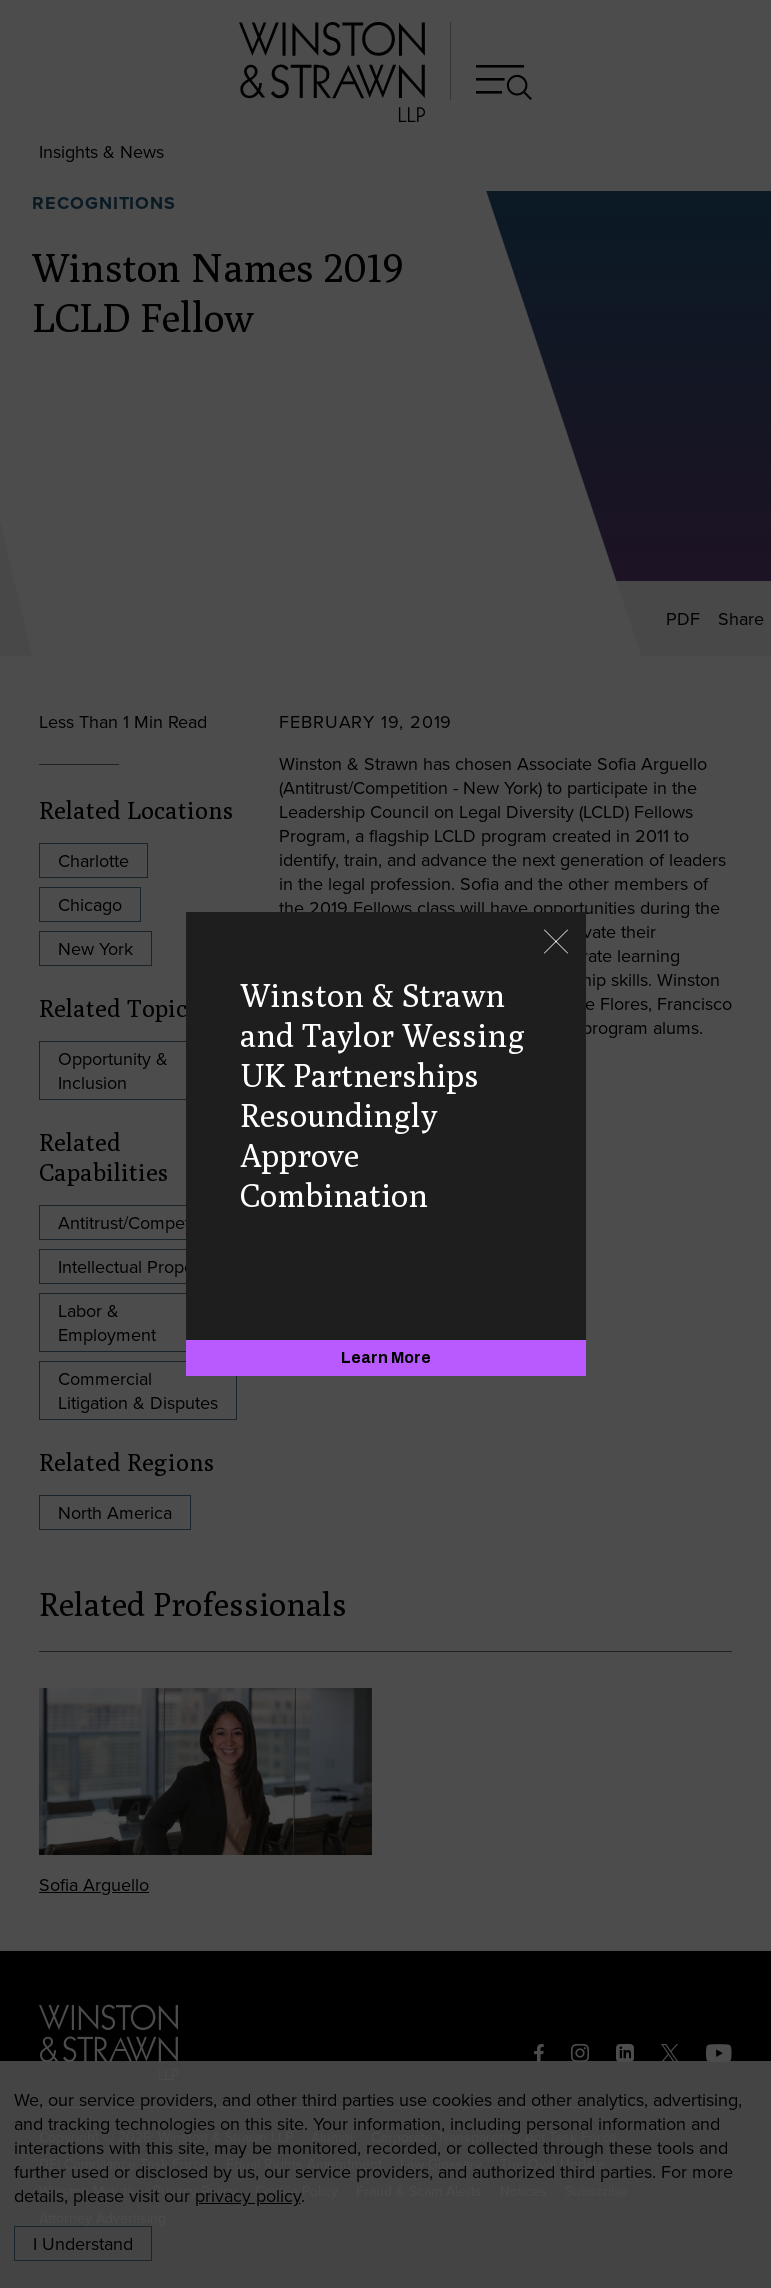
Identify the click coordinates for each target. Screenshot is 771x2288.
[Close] (556, 943)
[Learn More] (386, 1358)
